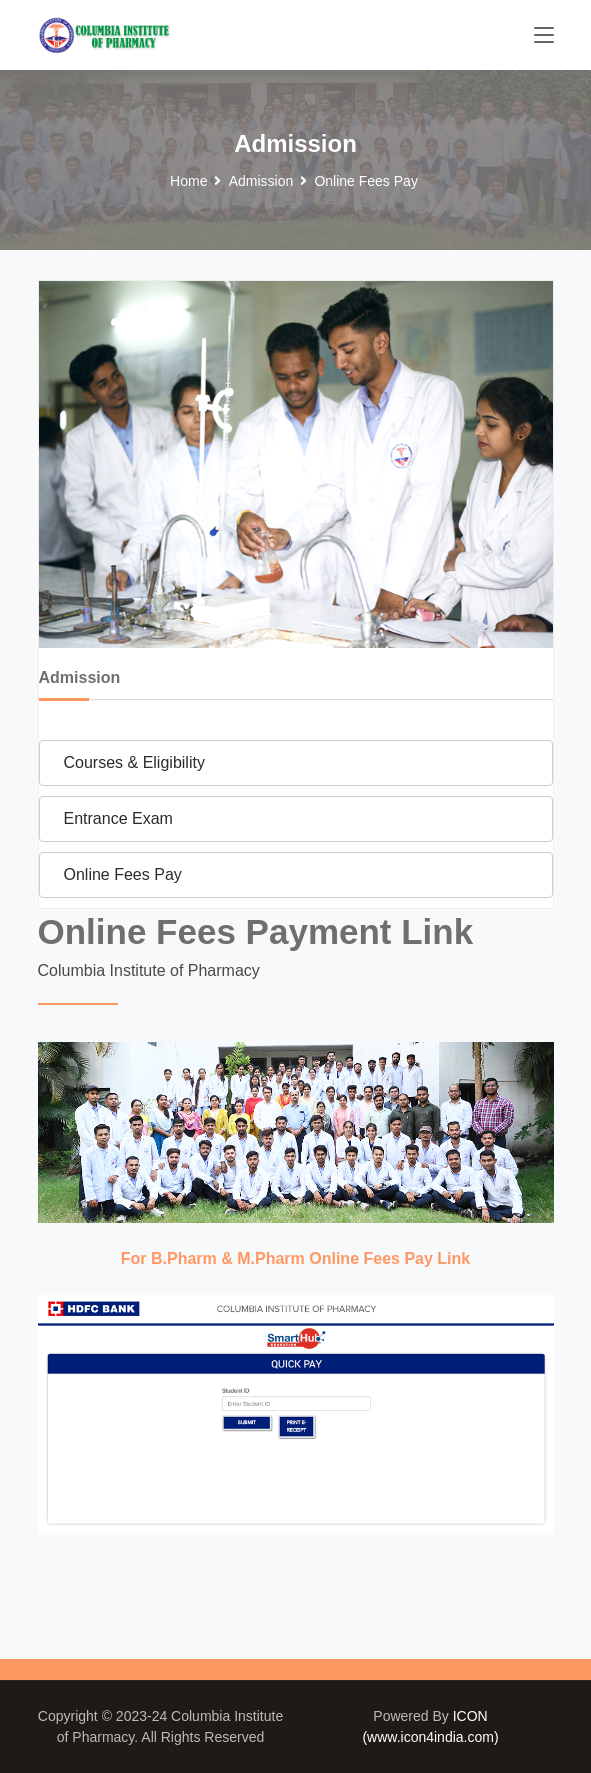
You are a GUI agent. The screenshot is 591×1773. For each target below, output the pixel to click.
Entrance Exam (118, 818)
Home (188, 181)
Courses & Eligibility (134, 762)
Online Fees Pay (123, 874)
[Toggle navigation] (544, 36)
